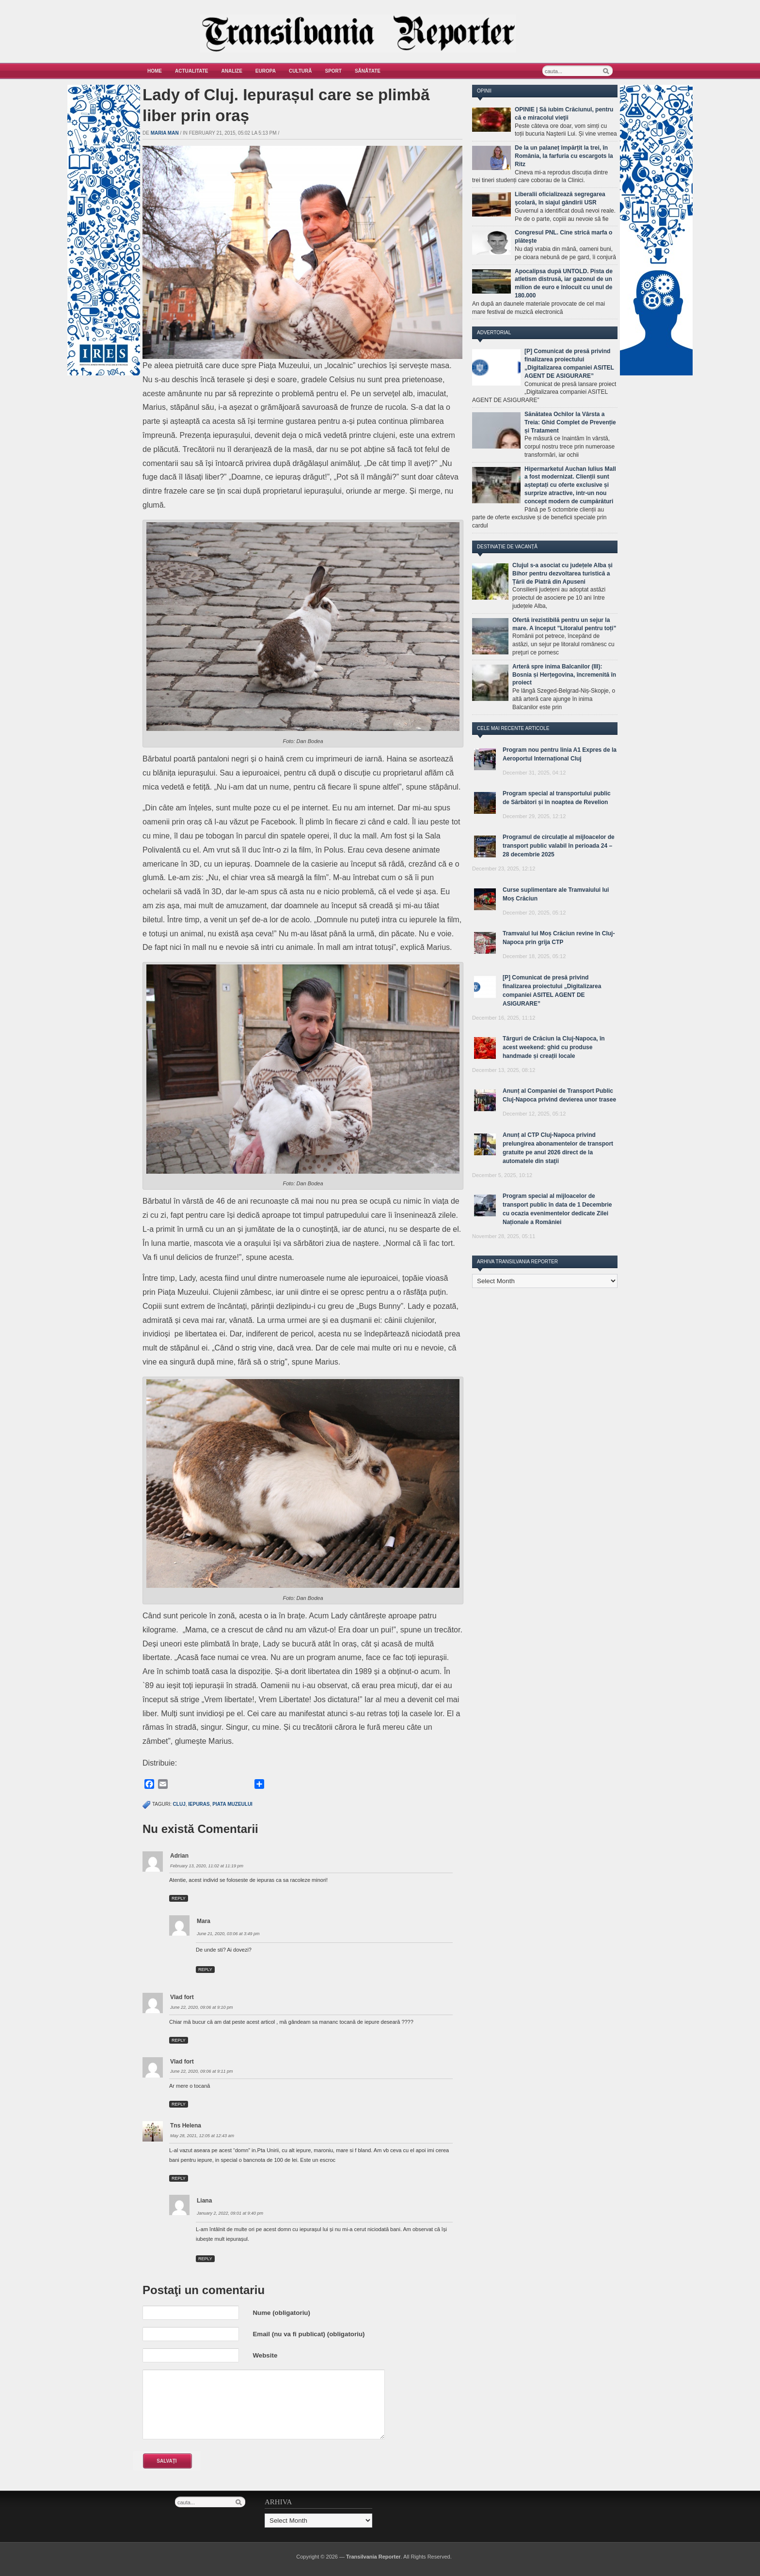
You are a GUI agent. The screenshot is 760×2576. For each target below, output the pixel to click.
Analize (232, 71)
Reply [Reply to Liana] (205, 2258)
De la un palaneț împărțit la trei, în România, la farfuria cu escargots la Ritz (564, 156)
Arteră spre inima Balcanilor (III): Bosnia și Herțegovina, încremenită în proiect (564, 674)
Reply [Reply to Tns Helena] (179, 2178)
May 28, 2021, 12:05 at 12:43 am (202, 2135)
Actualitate (191, 71)
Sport (333, 71)
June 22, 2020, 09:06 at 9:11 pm (201, 2071)
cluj (179, 1804)
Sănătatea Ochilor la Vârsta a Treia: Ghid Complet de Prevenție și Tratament (570, 422)
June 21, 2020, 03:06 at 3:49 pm (228, 1933)
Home (154, 71)
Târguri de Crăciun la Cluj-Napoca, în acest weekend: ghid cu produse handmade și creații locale (554, 1047)
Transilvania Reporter (373, 2557)
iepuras (198, 1804)
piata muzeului (232, 1804)
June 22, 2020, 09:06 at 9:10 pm (201, 2007)
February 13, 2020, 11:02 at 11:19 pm (206, 1865)
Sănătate (367, 71)
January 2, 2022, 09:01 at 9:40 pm (230, 2213)
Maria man (165, 133)
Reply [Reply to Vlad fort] (179, 2040)
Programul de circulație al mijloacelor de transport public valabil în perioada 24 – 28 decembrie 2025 (559, 846)
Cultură (300, 71)
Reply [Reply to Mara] (205, 1969)
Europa (265, 71)
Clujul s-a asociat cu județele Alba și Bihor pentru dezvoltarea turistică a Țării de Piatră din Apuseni (562, 573)
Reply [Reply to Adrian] (179, 1898)
